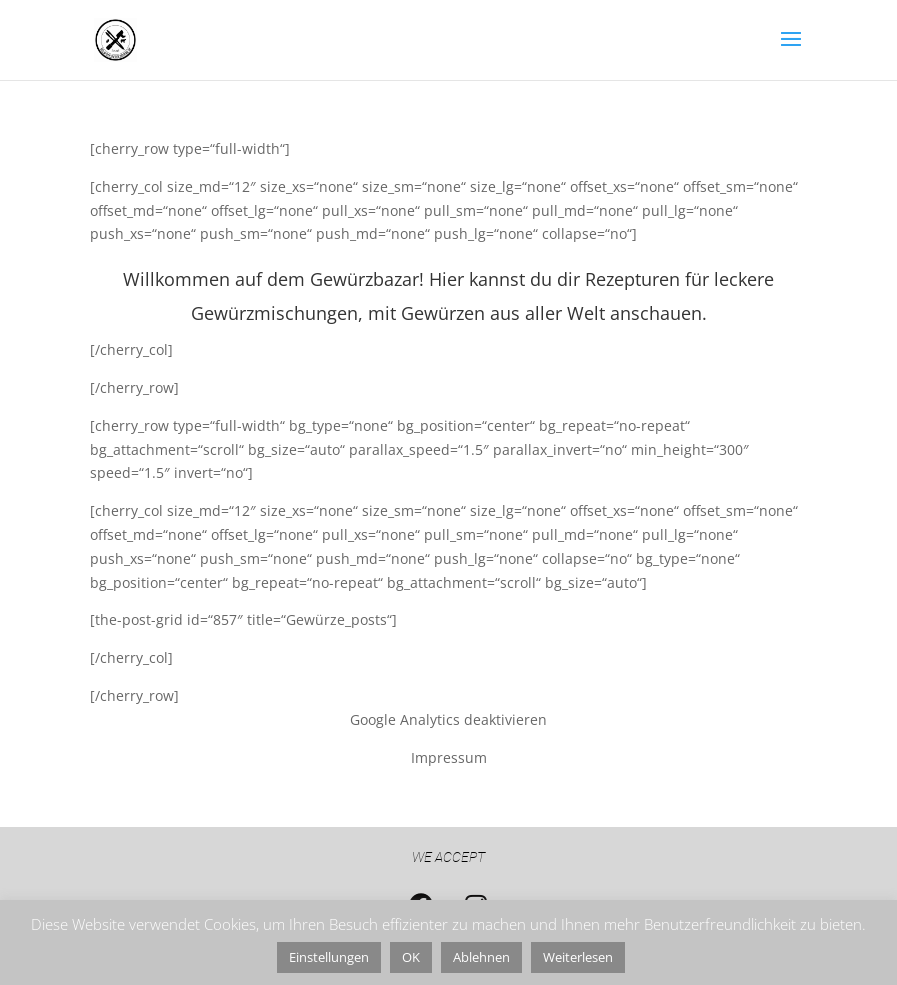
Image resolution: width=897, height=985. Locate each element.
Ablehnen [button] (481, 957)
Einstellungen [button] (329, 957)
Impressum (449, 757)
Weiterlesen (578, 957)
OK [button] (411, 957)
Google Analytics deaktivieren (448, 719)
